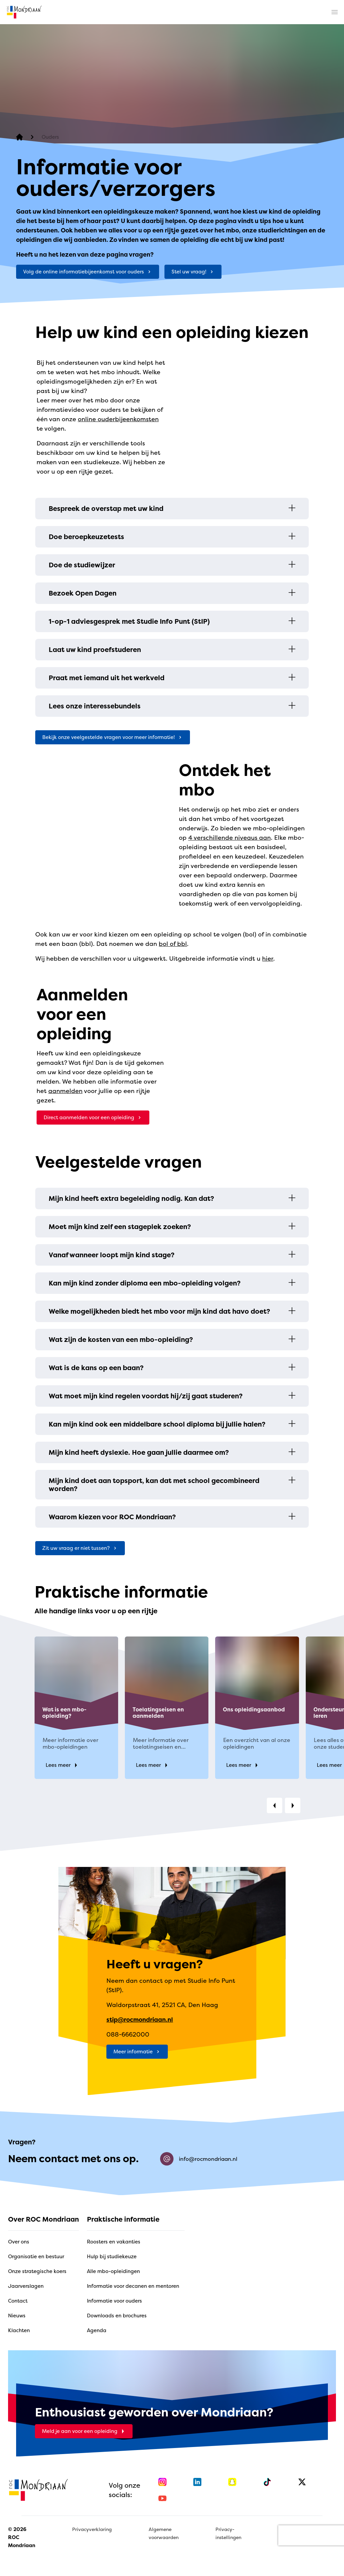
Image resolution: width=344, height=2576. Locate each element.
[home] (24, 12)
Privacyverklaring (92, 2529)
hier (267, 958)
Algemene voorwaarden (164, 2533)
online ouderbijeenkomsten (118, 419)
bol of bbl (173, 944)
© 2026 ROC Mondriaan (21, 2537)
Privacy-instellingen (228, 2533)
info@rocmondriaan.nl (198, 2159)
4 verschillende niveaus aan (229, 837)
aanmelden (65, 1091)
